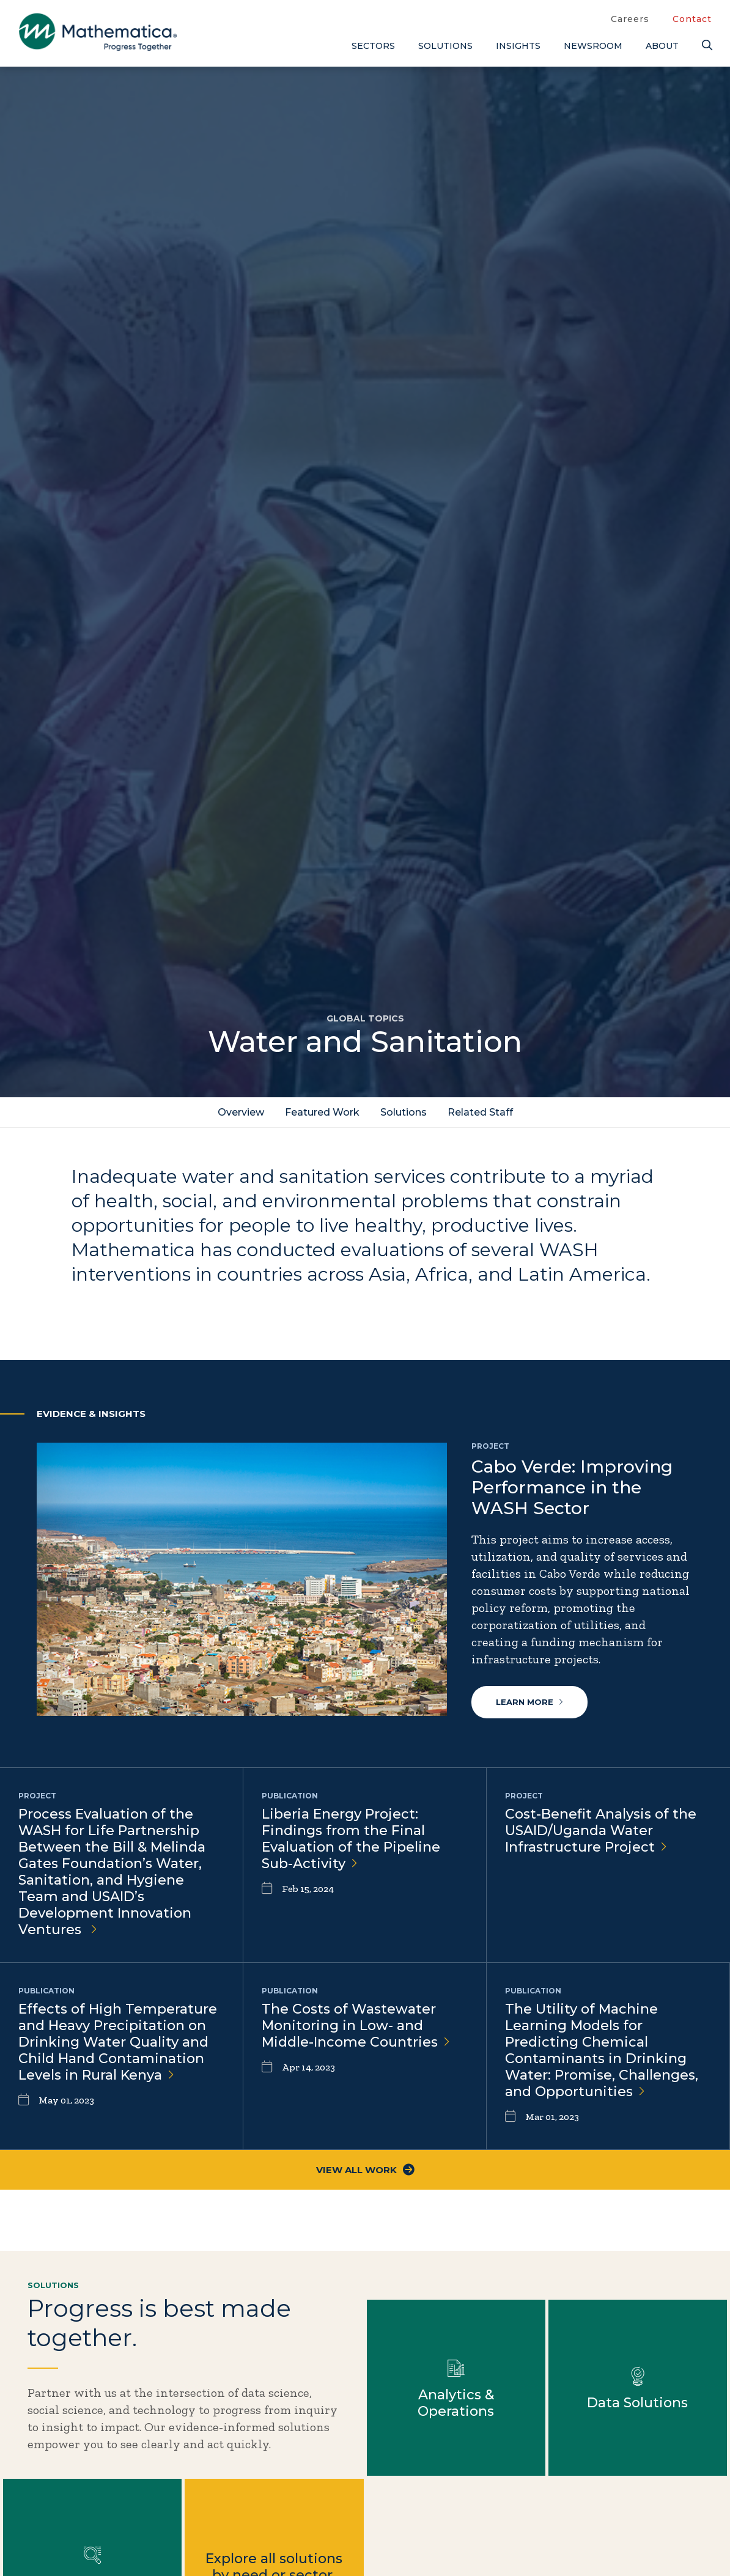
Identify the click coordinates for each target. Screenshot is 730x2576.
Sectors (373, 45)
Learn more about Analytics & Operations (456, 2388)
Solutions (445, 45)
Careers (630, 18)
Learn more (529, 1702)
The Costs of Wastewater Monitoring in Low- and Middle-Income (356, 2025)
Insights (518, 45)
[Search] (706, 45)
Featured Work (322, 1112)
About (662, 45)
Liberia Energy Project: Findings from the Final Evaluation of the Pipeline (351, 1839)
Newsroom (593, 45)
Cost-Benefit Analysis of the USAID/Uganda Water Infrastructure (600, 1830)
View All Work (365, 2170)
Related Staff (480, 1112)
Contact (692, 18)
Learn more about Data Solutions (637, 2388)
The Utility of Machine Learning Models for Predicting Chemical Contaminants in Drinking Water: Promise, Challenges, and (601, 2050)
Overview (241, 1112)
